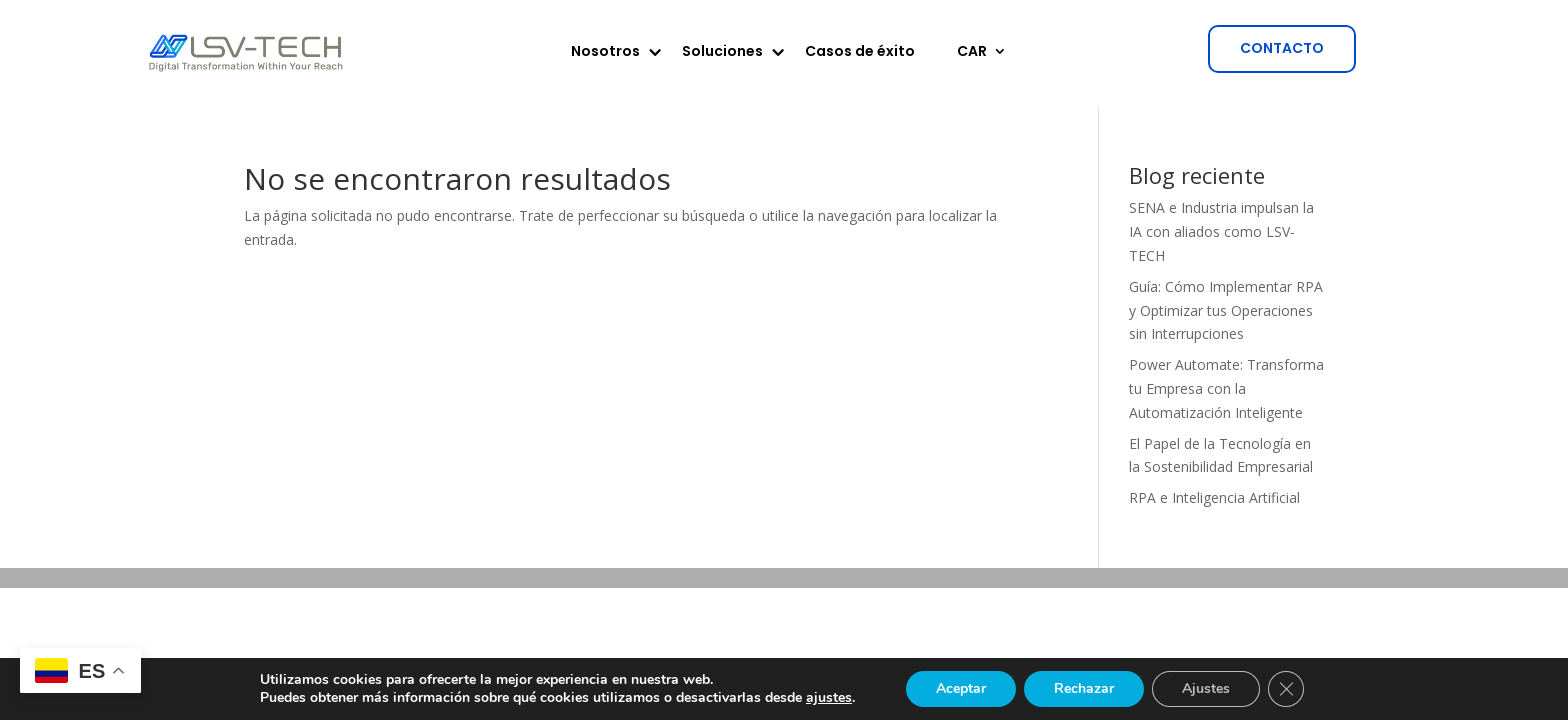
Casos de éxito (860, 52)
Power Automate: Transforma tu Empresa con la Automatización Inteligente (1226, 388)
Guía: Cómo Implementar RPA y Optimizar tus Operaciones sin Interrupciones (1226, 310)
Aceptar (961, 688)
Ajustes (1206, 688)
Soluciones (722, 52)
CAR (972, 52)
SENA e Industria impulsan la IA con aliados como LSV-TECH (1221, 231)
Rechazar (1084, 688)
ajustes (829, 698)
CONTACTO (1282, 48)
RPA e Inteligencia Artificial (1214, 497)
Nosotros (605, 52)
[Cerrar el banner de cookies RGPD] (1286, 689)
